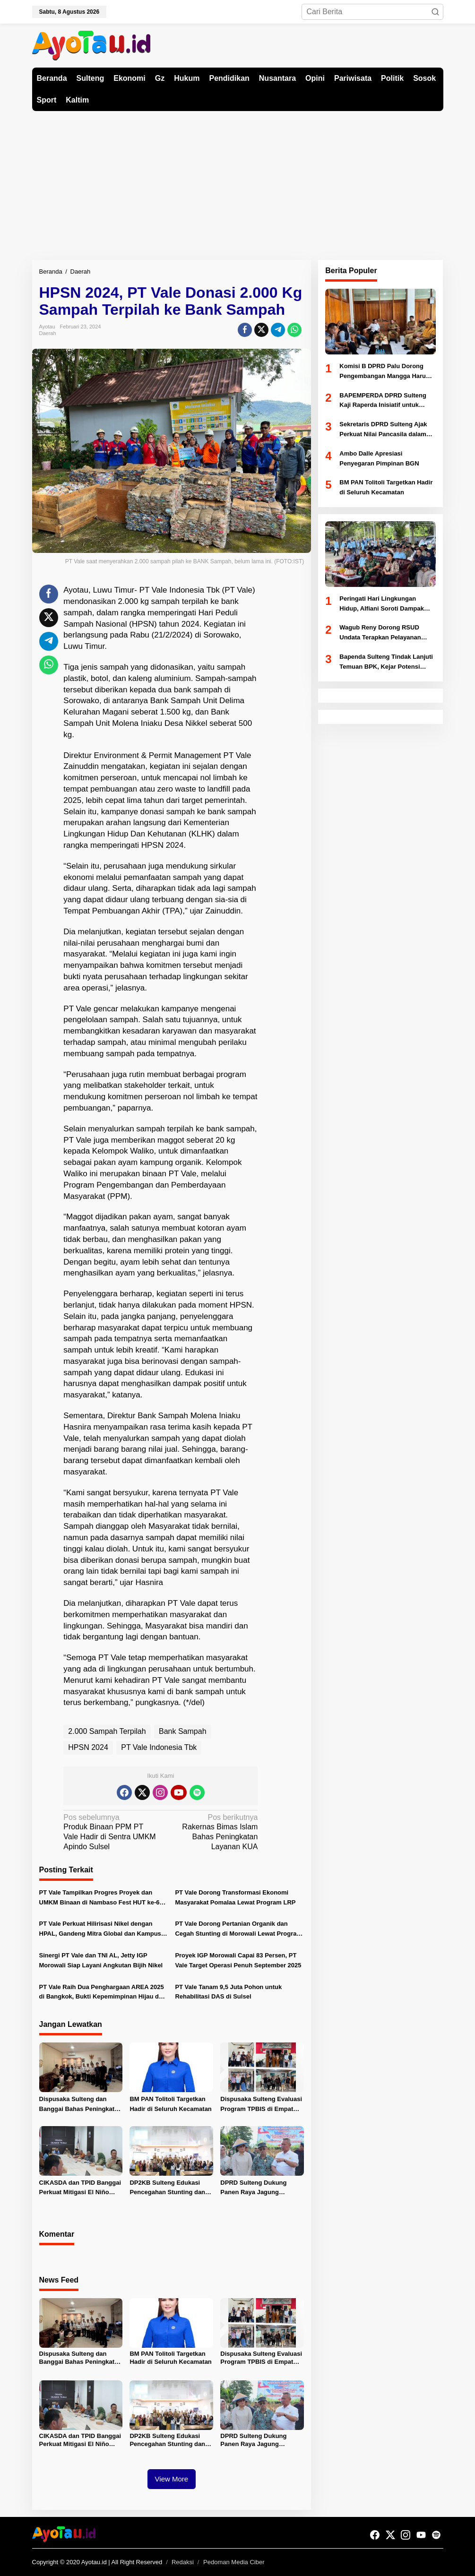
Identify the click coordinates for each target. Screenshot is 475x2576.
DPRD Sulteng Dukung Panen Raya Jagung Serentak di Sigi (253, 2188)
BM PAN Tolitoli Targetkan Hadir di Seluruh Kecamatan (170, 2103)
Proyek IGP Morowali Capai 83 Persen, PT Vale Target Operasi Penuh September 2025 (238, 1960)
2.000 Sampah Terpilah (107, 1731)
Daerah (47, 333)
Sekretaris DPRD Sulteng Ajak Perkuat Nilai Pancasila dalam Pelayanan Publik (383, 430)
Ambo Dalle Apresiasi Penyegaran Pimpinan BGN (379, 458)
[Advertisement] (237, 182)
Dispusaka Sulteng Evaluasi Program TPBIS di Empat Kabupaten (261, 2104)
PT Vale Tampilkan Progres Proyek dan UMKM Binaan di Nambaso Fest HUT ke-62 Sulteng (101, 1898)
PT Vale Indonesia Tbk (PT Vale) (197, 590)
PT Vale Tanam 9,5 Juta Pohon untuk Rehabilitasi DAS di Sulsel (228, 1991)
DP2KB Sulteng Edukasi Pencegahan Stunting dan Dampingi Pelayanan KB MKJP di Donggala (167, 2188)
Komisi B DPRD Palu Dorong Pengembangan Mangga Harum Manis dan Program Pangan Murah (385, 371)
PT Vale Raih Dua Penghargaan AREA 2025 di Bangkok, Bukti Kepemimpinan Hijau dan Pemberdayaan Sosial (102, 1992)
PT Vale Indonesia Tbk (159, 1747)
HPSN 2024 (88, 1747)
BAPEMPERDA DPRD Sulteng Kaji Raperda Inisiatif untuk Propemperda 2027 (382, 401)
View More (172, 2479)
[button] (435, 12)
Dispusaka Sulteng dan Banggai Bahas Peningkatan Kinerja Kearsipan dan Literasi (80, 2104)
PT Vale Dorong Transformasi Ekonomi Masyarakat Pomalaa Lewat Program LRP (235, 1897)
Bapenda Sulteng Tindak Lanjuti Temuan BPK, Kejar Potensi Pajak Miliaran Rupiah (386, 662)
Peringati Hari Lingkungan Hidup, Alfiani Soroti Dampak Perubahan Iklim (381, 604)
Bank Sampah (183, 1731)
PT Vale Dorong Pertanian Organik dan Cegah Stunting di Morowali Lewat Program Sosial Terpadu (238, 1929)
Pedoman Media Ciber (233, 2562)
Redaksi (183, 2562)
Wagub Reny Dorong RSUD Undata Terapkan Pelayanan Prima (380, 633)
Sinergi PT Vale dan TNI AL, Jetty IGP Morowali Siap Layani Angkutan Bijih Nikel (101, 1960)
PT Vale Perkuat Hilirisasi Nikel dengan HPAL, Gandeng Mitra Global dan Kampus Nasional (100, 1929)
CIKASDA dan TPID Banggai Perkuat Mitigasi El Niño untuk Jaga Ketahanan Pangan (80, 2188)
